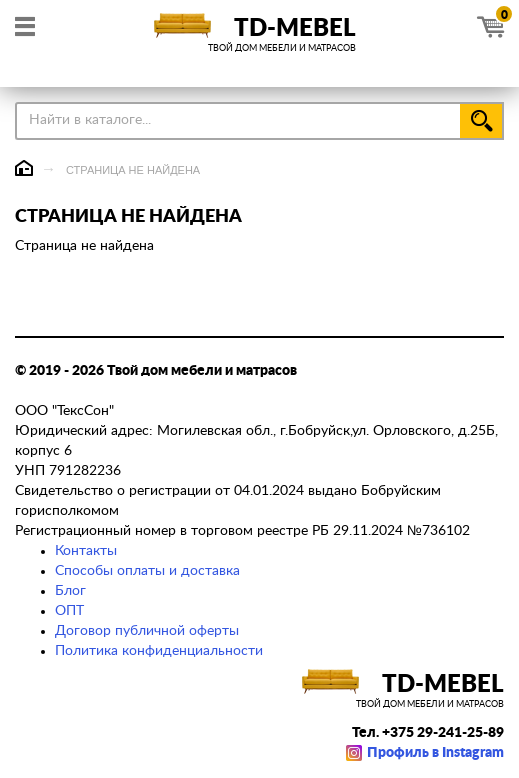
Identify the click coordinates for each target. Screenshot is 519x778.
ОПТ (69, 611)
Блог (70, 591)
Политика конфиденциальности (159, 651)
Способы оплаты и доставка (147, 571)
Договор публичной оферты (147, 631)
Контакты (86, 551)
